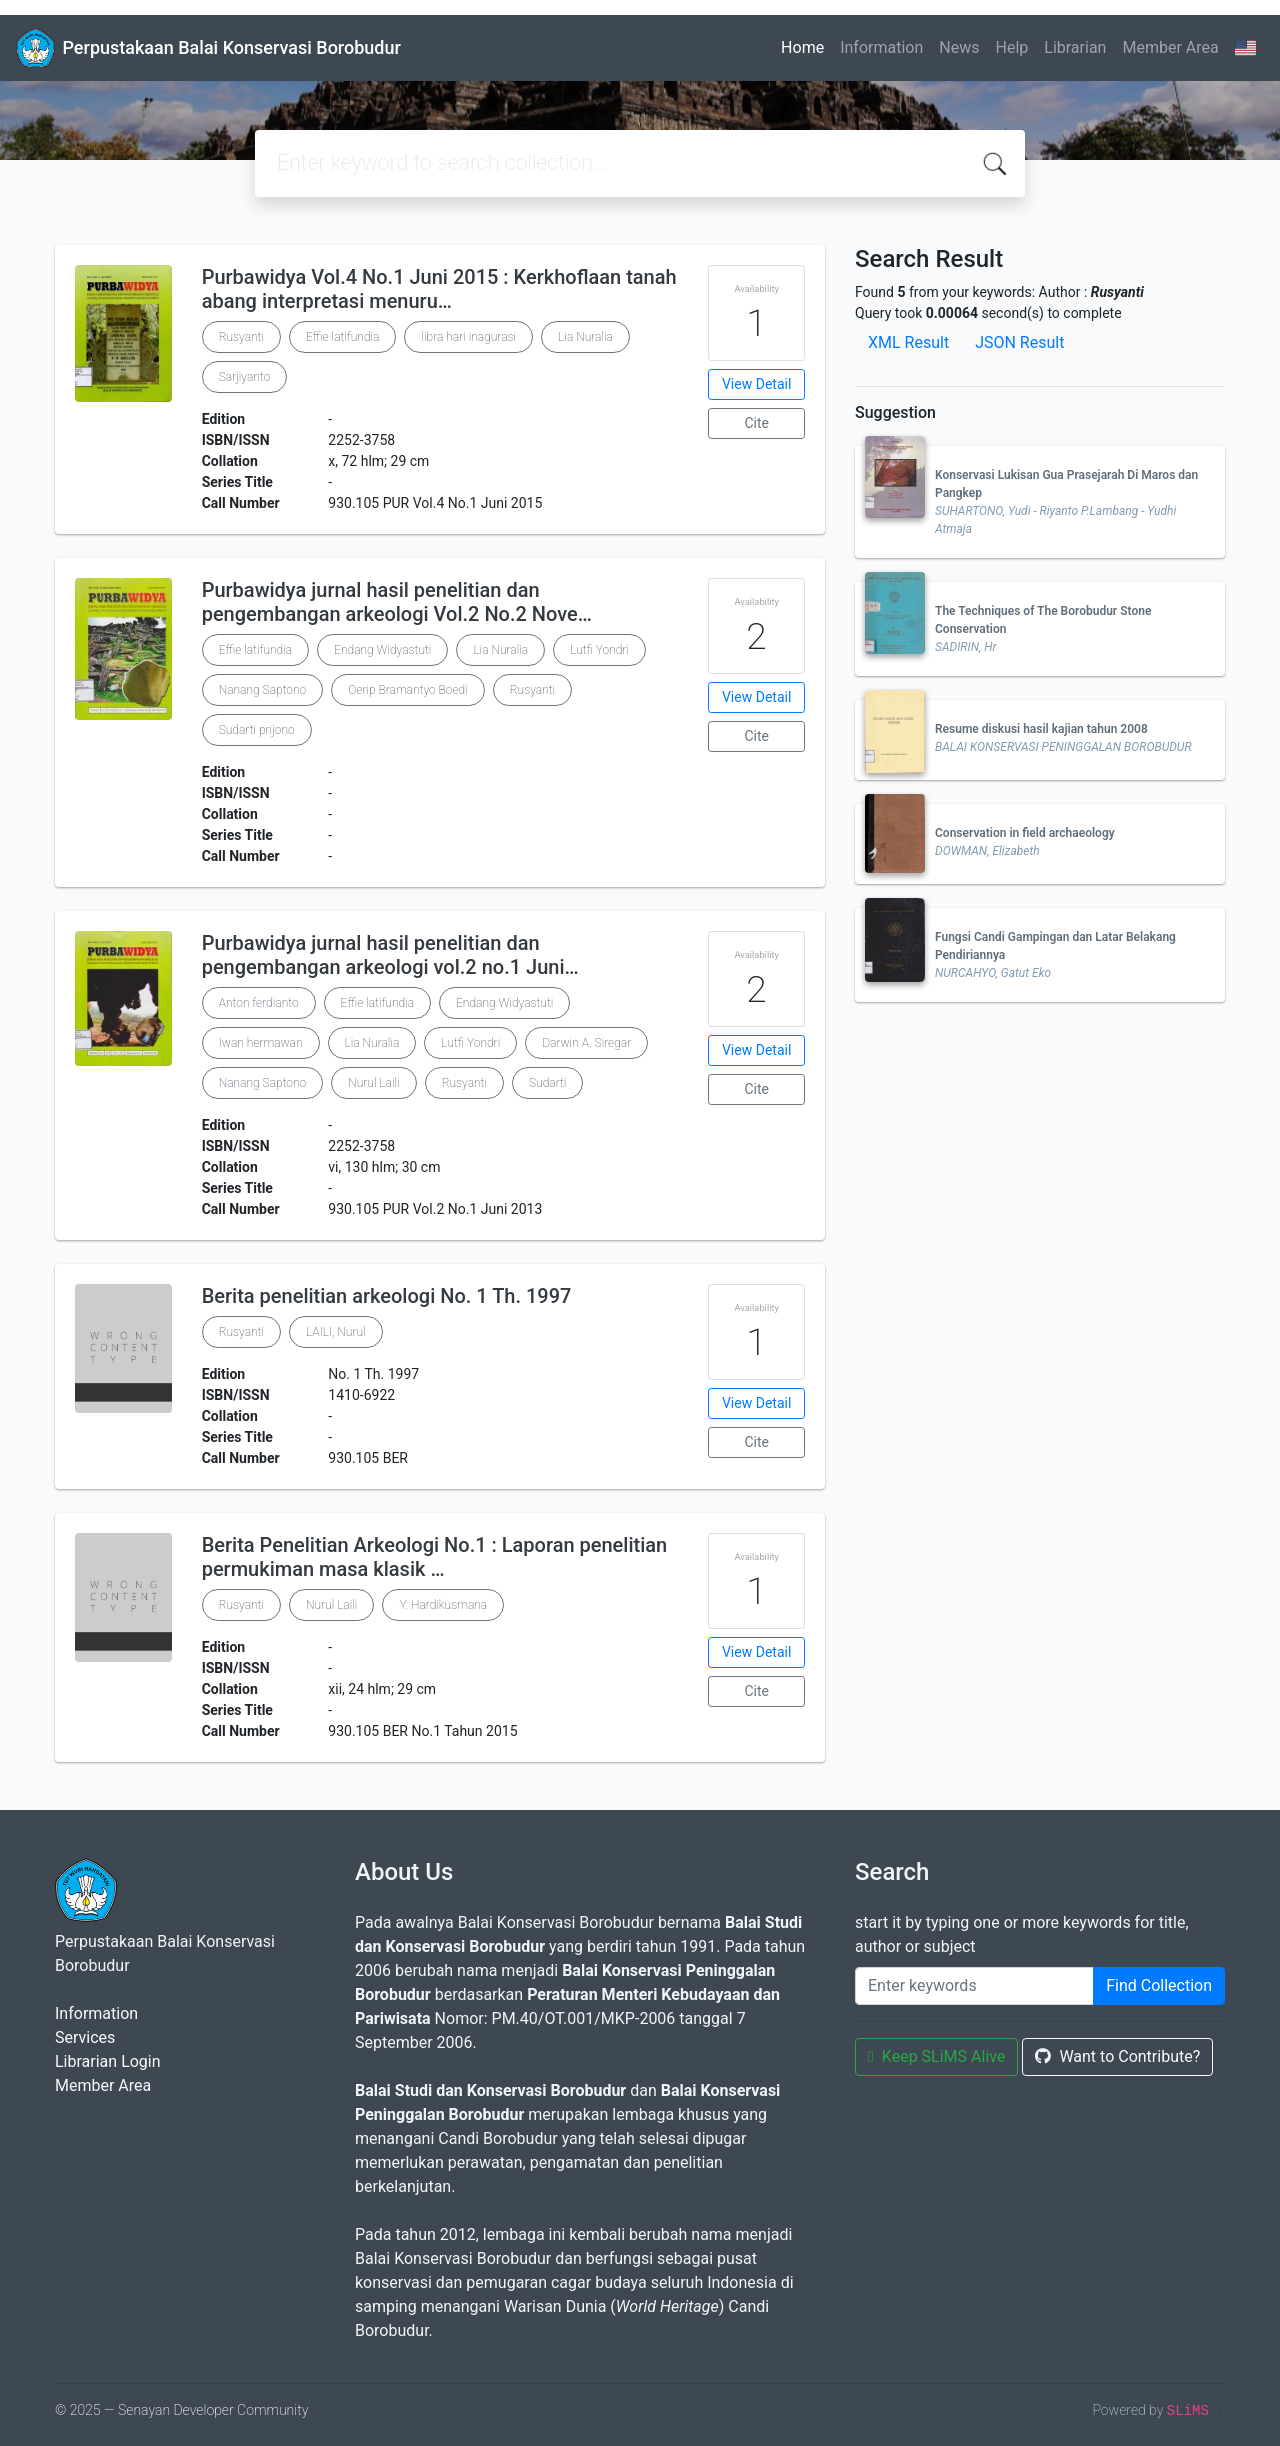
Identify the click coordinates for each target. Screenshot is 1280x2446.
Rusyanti (241, 337)
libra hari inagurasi (468, 337)
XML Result (908, 342)
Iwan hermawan (261, 1043)
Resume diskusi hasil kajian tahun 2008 (1041, 729)
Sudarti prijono (257, 730)
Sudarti (547, 1083)
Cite (756, 423)
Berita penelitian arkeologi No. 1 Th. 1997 (387, 1296)
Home (802, 47)
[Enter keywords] (974, 1986)
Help (1011, 47)
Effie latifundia (342, 337)
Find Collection (1159, 1985)
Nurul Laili (373, 1083)
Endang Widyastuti (382, 650)
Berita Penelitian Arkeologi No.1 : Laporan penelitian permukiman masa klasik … (435, 1557)
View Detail (756, 384)
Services (85, 2037)
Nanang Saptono (263, 690)
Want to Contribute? (1117, 2056)
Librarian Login (108, 2061)
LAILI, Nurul (336, 1332)
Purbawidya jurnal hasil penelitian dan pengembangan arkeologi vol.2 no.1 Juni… (390, 955)
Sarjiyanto (245, 377)
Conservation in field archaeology (1025, 833)
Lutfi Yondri (599, 650)
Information (881, 47)
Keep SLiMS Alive (936, 2056)
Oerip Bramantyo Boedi (408, 690)
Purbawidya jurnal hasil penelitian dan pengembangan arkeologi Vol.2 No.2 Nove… (397, 602)
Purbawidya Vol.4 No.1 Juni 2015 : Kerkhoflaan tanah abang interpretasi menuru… (439, 289)
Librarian (1075, 47)
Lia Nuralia (585, 337)
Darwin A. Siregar (586, 1043)
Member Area (1170, 47)
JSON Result (1019, 342)
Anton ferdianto (259, 1003)
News (959, 47)
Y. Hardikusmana (443, 1605)
